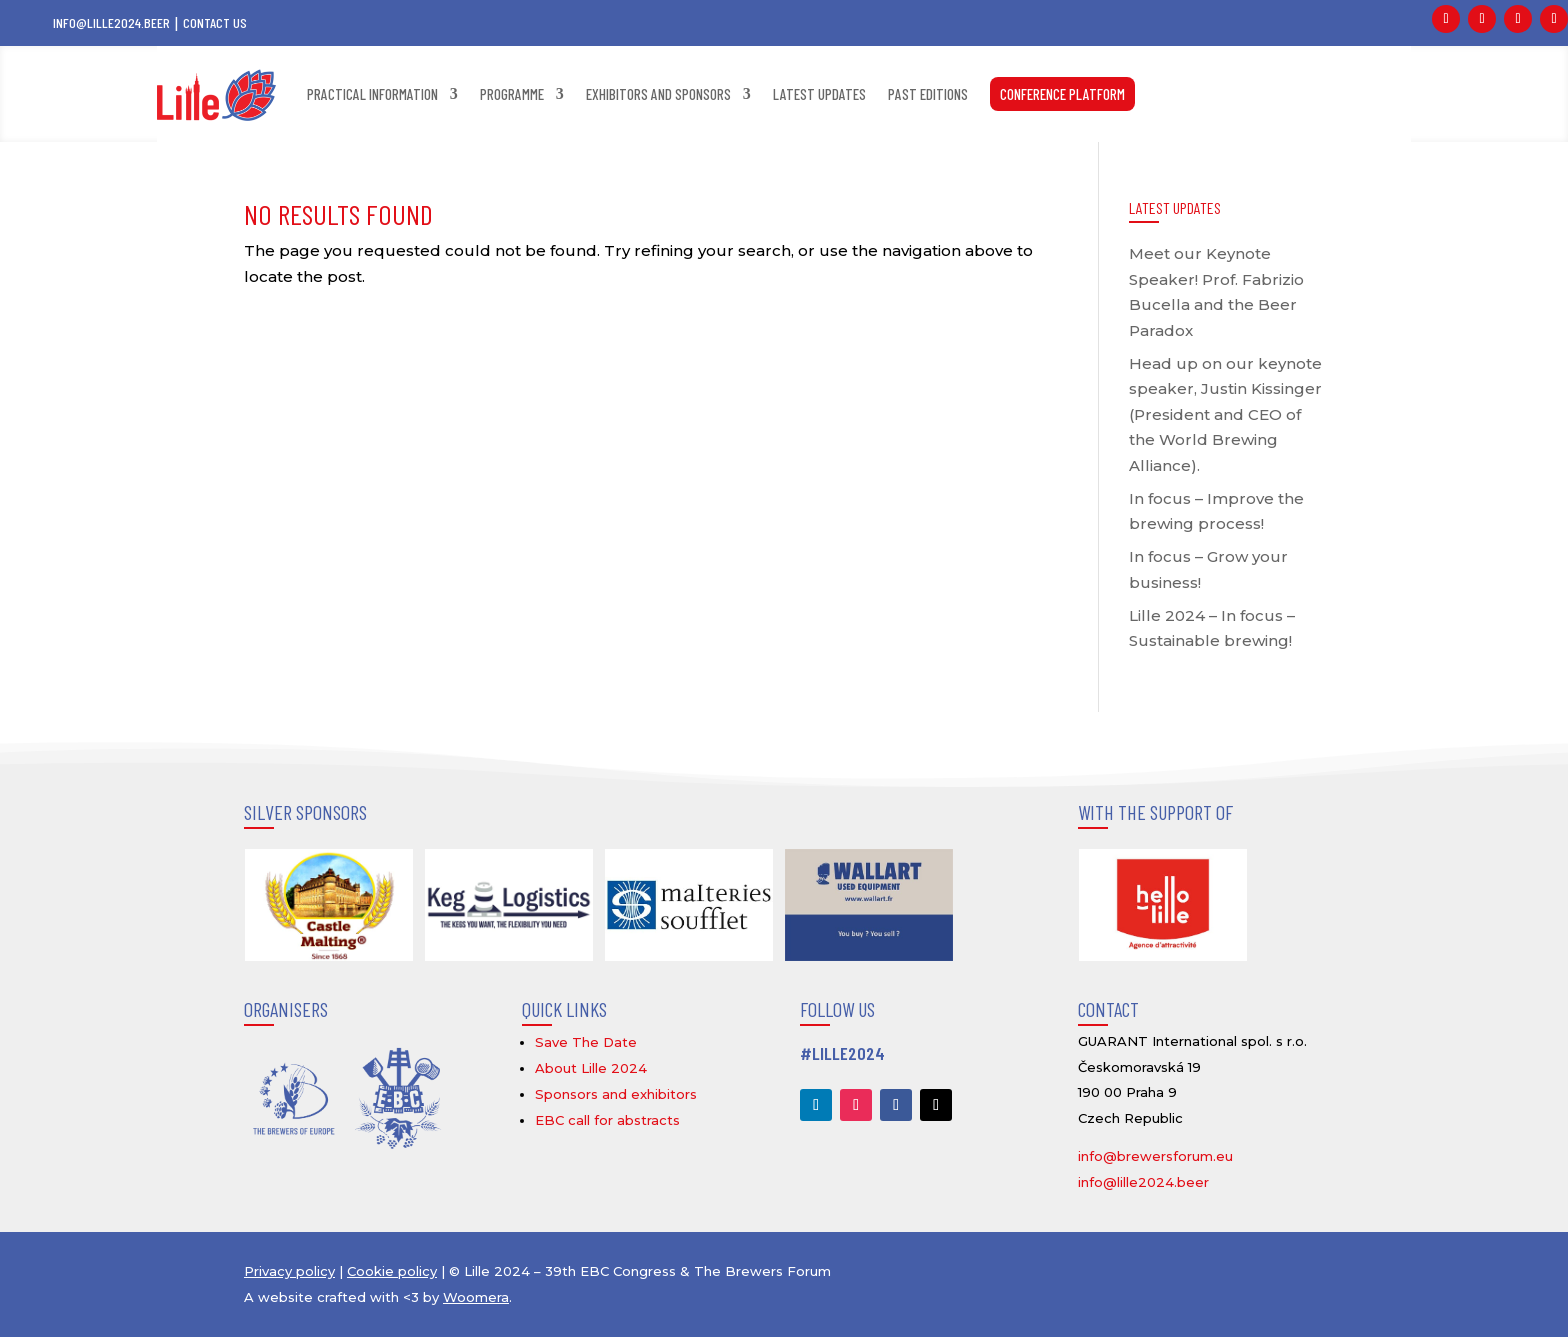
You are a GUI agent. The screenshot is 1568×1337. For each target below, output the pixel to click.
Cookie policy (392, 1271)
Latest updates (819, 94)
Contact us (215, 22)
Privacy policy (289, 1271)
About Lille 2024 (591, 1068)
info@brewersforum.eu (1155, 1156)
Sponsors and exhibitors (616, 1094)
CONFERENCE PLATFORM (1062, 94)
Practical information (372, 94)
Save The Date (586, 1042)
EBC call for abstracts (607, 1120)
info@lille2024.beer (111, 22)
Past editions (928, 94)
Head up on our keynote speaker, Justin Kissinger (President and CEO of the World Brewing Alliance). (1225, 414)
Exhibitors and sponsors (658, 94)
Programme (512, 94)
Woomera (476, 1297)
